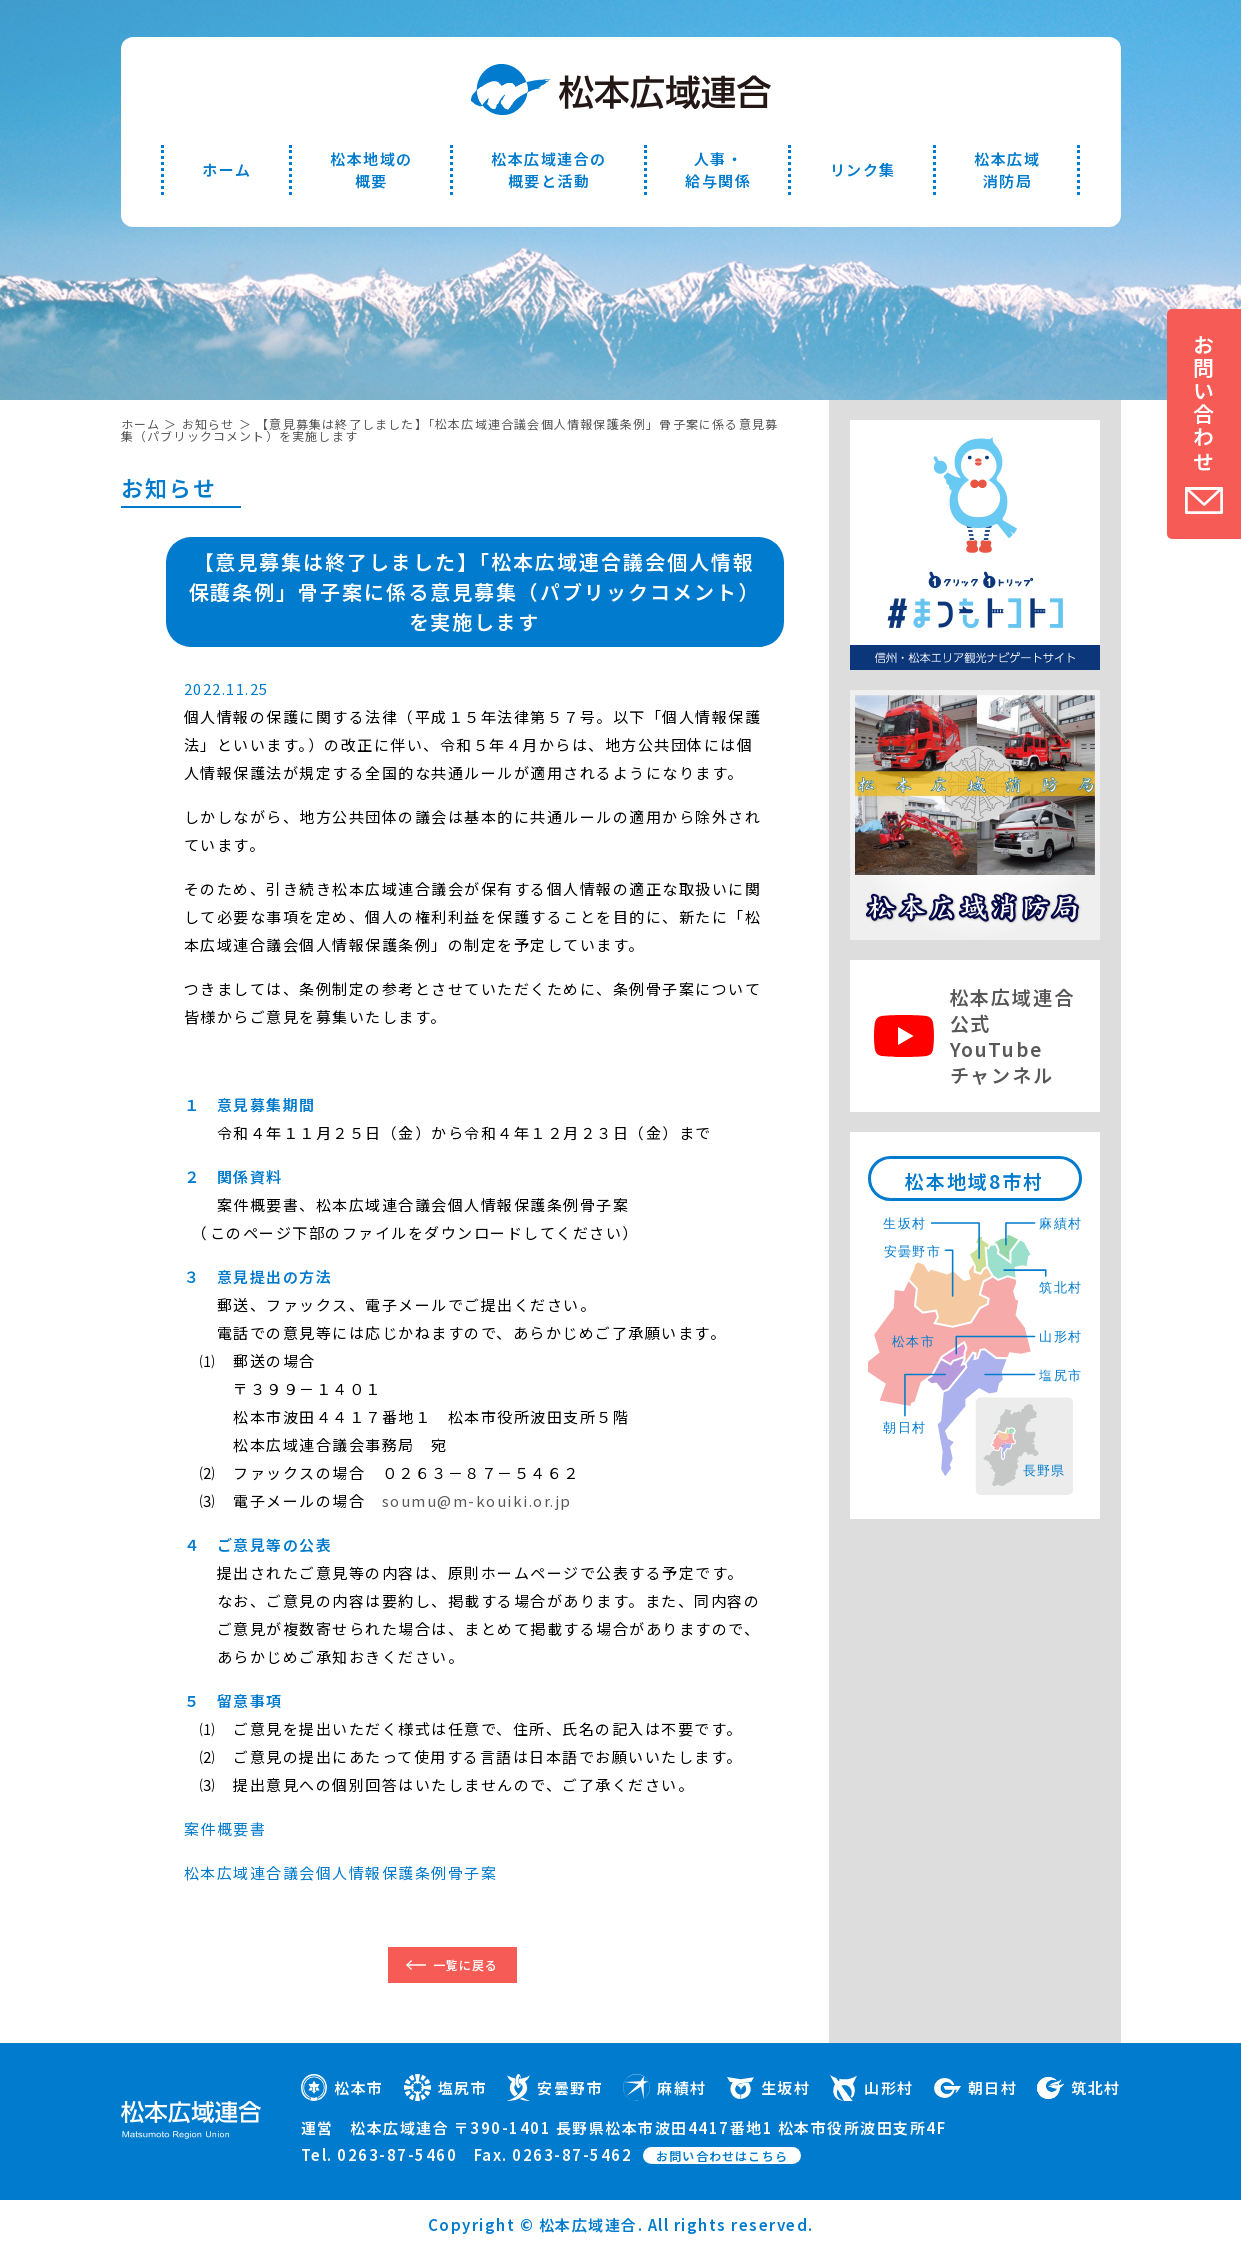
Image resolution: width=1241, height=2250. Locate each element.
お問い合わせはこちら (722, 2155)
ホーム (227, 169)
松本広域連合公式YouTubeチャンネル (1012, 1035)
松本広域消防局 (1007, 169)
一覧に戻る (466, 1964)
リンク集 (863, 169)
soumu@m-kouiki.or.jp (477, 1500)
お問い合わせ (1204, 403)
